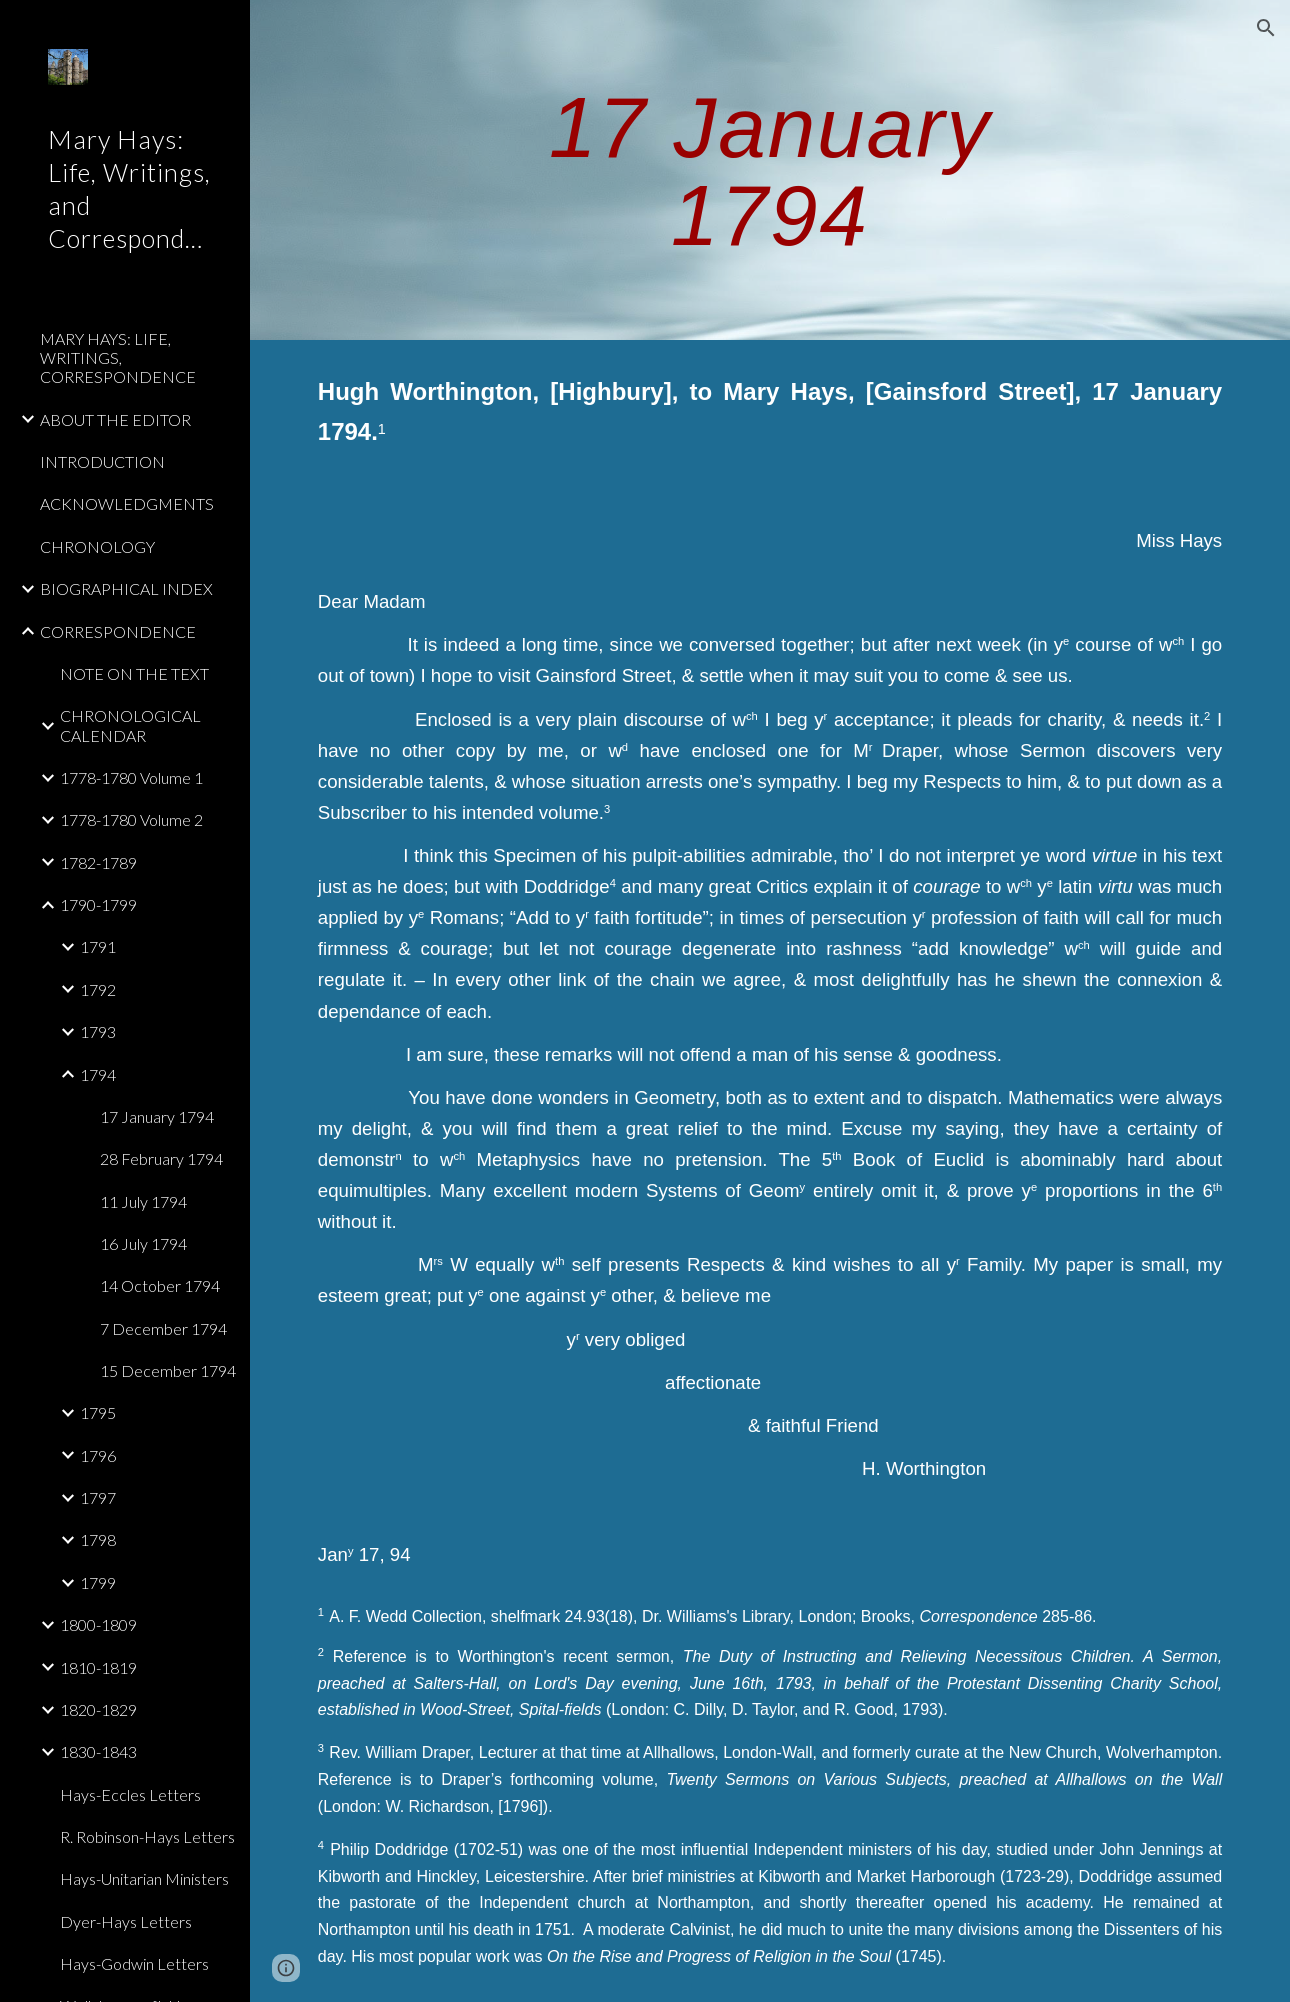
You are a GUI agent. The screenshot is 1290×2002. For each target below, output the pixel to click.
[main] (770, 170)
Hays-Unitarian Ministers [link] (144, 1878)
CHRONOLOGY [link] (97, 546)
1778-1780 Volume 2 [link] (131, 819)
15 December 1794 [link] (168, 1370)
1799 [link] (98, 1582)
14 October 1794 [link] (160, 1285)
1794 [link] (98, 1074)
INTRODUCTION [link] (102, 461)
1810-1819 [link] (98, 1667)
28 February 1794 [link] (161, 1158)
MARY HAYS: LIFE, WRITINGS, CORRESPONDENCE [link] (118, 358)
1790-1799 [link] (98, 904)
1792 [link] (98, 989)
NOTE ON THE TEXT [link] (134, 673)
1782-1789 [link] (98, 862)
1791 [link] (98, 946)
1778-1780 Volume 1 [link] (131, 777)
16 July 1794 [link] (143, 1243)
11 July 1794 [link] (143, 1201)
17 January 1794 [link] (157, 1116)
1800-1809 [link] (98, 1624)
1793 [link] (98, 1031)
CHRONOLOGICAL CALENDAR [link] (130, 725)
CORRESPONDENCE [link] (118, 631)
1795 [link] (98, 1412)
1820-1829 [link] (98, 1709)
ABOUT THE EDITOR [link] (115, 419)
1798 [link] (98, 1539)
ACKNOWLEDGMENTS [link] (127, 503)
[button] (1266, 28)
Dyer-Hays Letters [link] (126, 1921)
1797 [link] (98, 1497)
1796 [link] (98, 1455)
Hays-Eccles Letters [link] (130, 1794)
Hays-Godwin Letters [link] (134, 1963)
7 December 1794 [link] (163, 1328)
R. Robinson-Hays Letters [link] (147, 1836)
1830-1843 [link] (98, 1751)
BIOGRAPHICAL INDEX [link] (126, 588)
